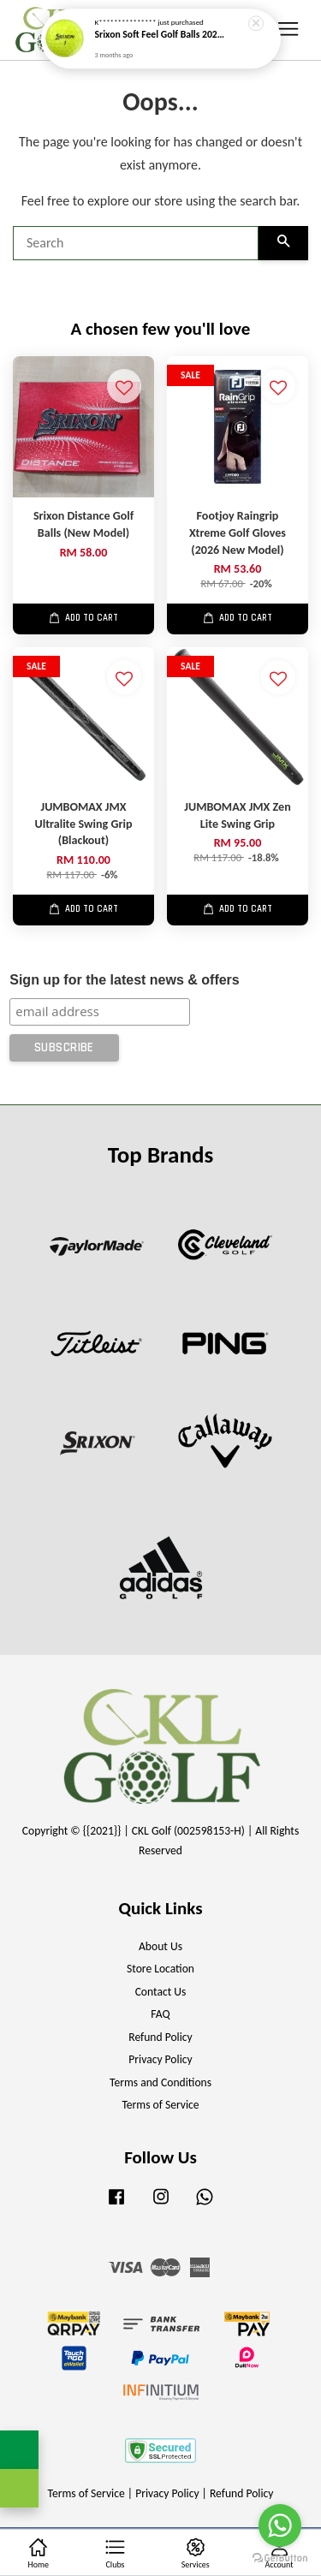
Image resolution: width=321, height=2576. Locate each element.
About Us (160, 1946)
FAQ (160, 2014)
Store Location (160, 1968)
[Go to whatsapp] (280, 2525)
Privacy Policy (160, 2059)
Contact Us (161, 1991)
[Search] (136, 243)
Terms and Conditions (160, 2082)
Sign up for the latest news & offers (124, 980)
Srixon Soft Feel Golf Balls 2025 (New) (162, 30)
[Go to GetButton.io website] (280, 2558)
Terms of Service (160, 2104)
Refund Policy (160, 2037)
